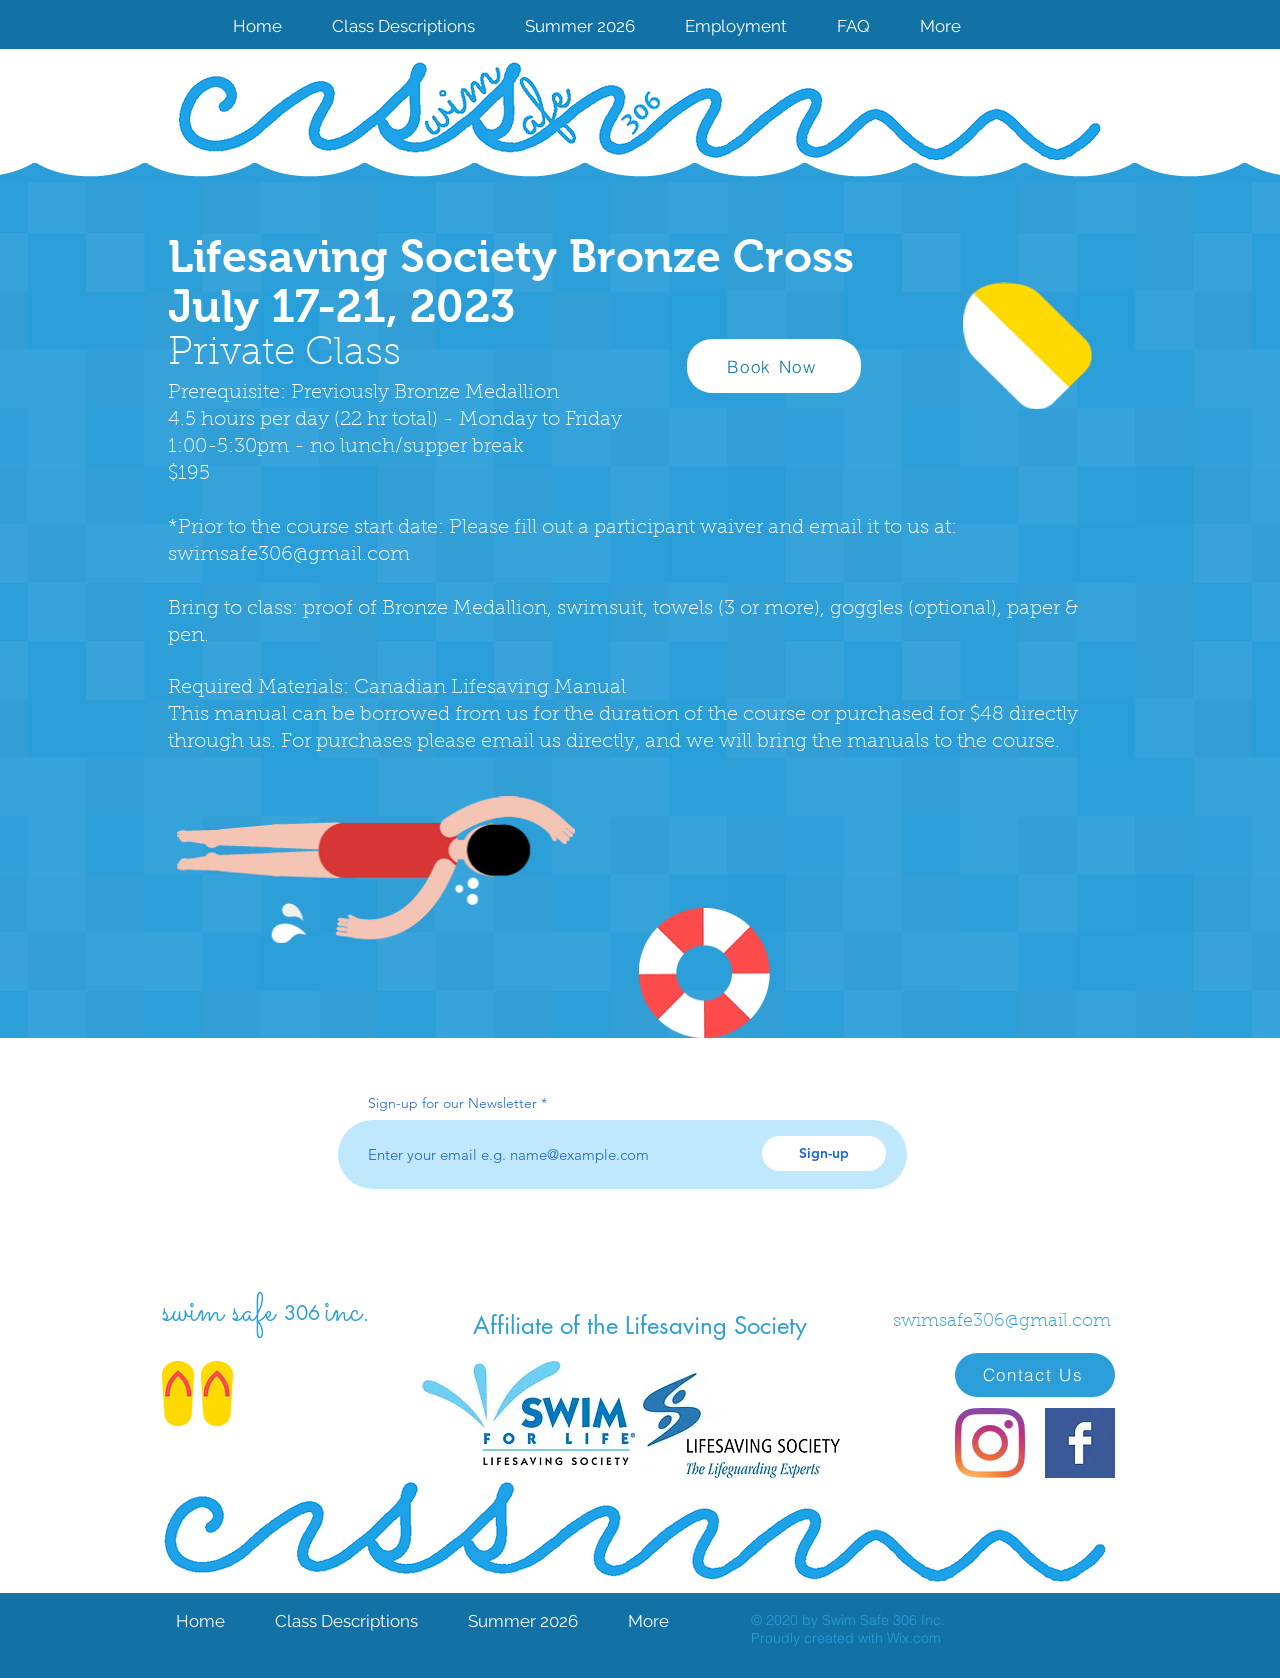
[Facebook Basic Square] (1080, 1443)
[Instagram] (990, 1443)
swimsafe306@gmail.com (289, 555)
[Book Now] (774, 366)
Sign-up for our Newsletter (452, 1103)
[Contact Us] (1035, 1375)
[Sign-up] (824, 1153)
